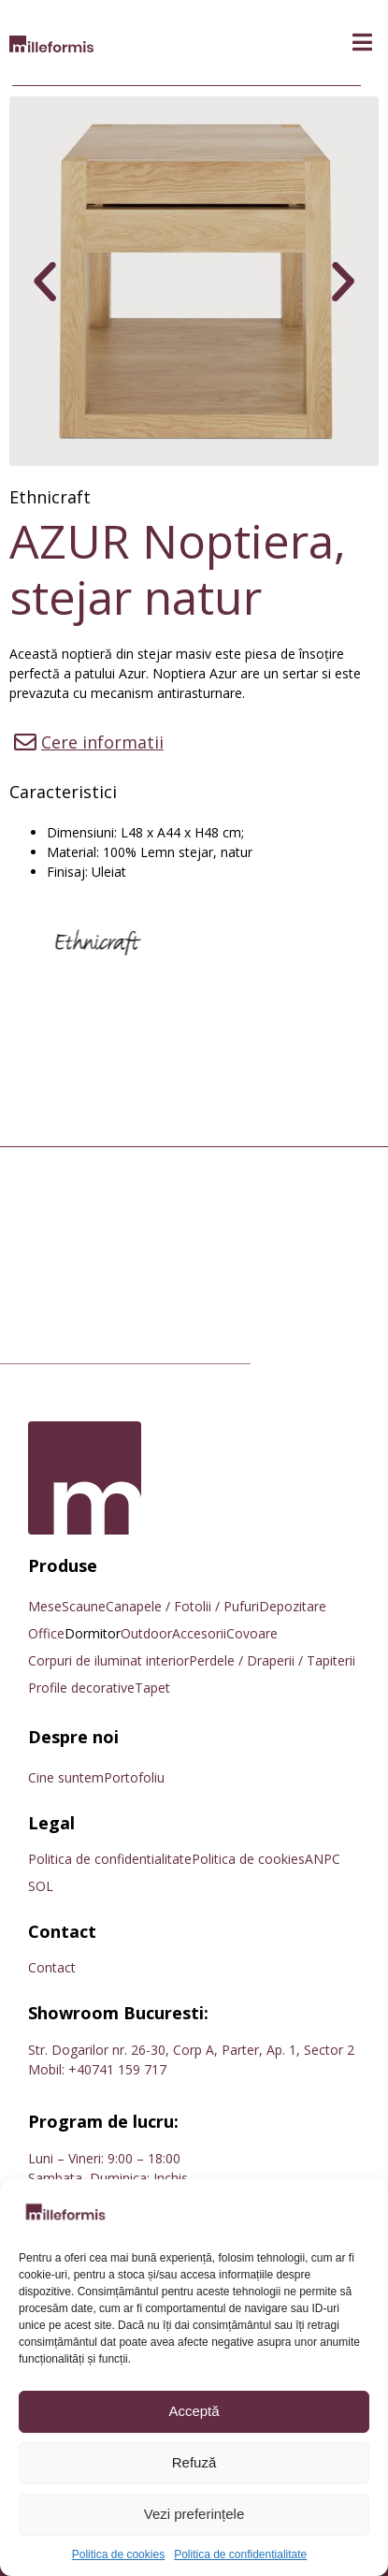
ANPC (322, 1859)
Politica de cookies (118, 2554)
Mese (45, 1606)
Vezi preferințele (194, 2514)
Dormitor (93, 1633)
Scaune (84, 1606)
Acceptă (193, 2411)
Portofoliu (134, 1777)
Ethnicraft (50, 497)
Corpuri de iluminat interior (108, 1660)
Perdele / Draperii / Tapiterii (272, 1660)
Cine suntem (66, 1777)
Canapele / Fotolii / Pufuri (182, 1606)
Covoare (252, 1633)
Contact (52, 1967)
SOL (40, 1886)
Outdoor (146, 1633)
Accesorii (199, 1633)
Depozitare (292, 1606)
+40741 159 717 (117, 2069)
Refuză (194, 2462)
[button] (362, 42)
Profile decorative (81, 1687)
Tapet (152, 1687)
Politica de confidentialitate (240, 2554)
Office (46, 1633)
